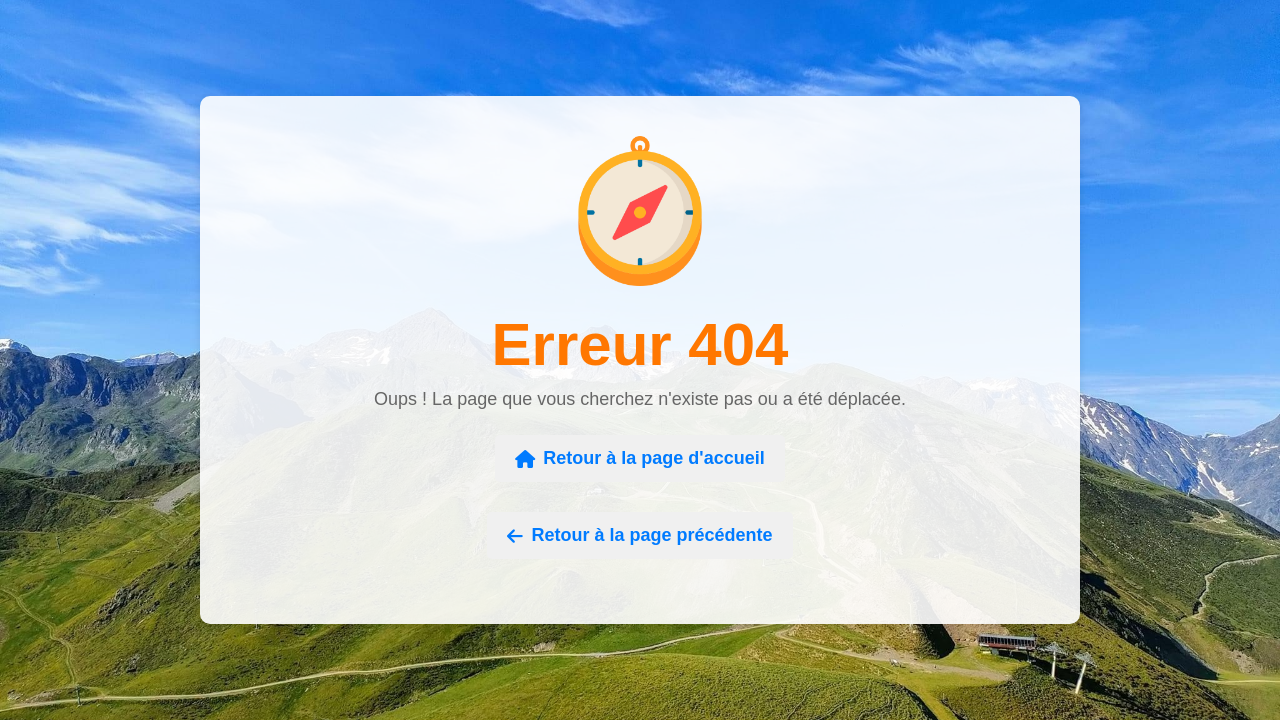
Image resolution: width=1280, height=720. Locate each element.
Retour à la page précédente (639, 535)
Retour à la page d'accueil (639, 458)
